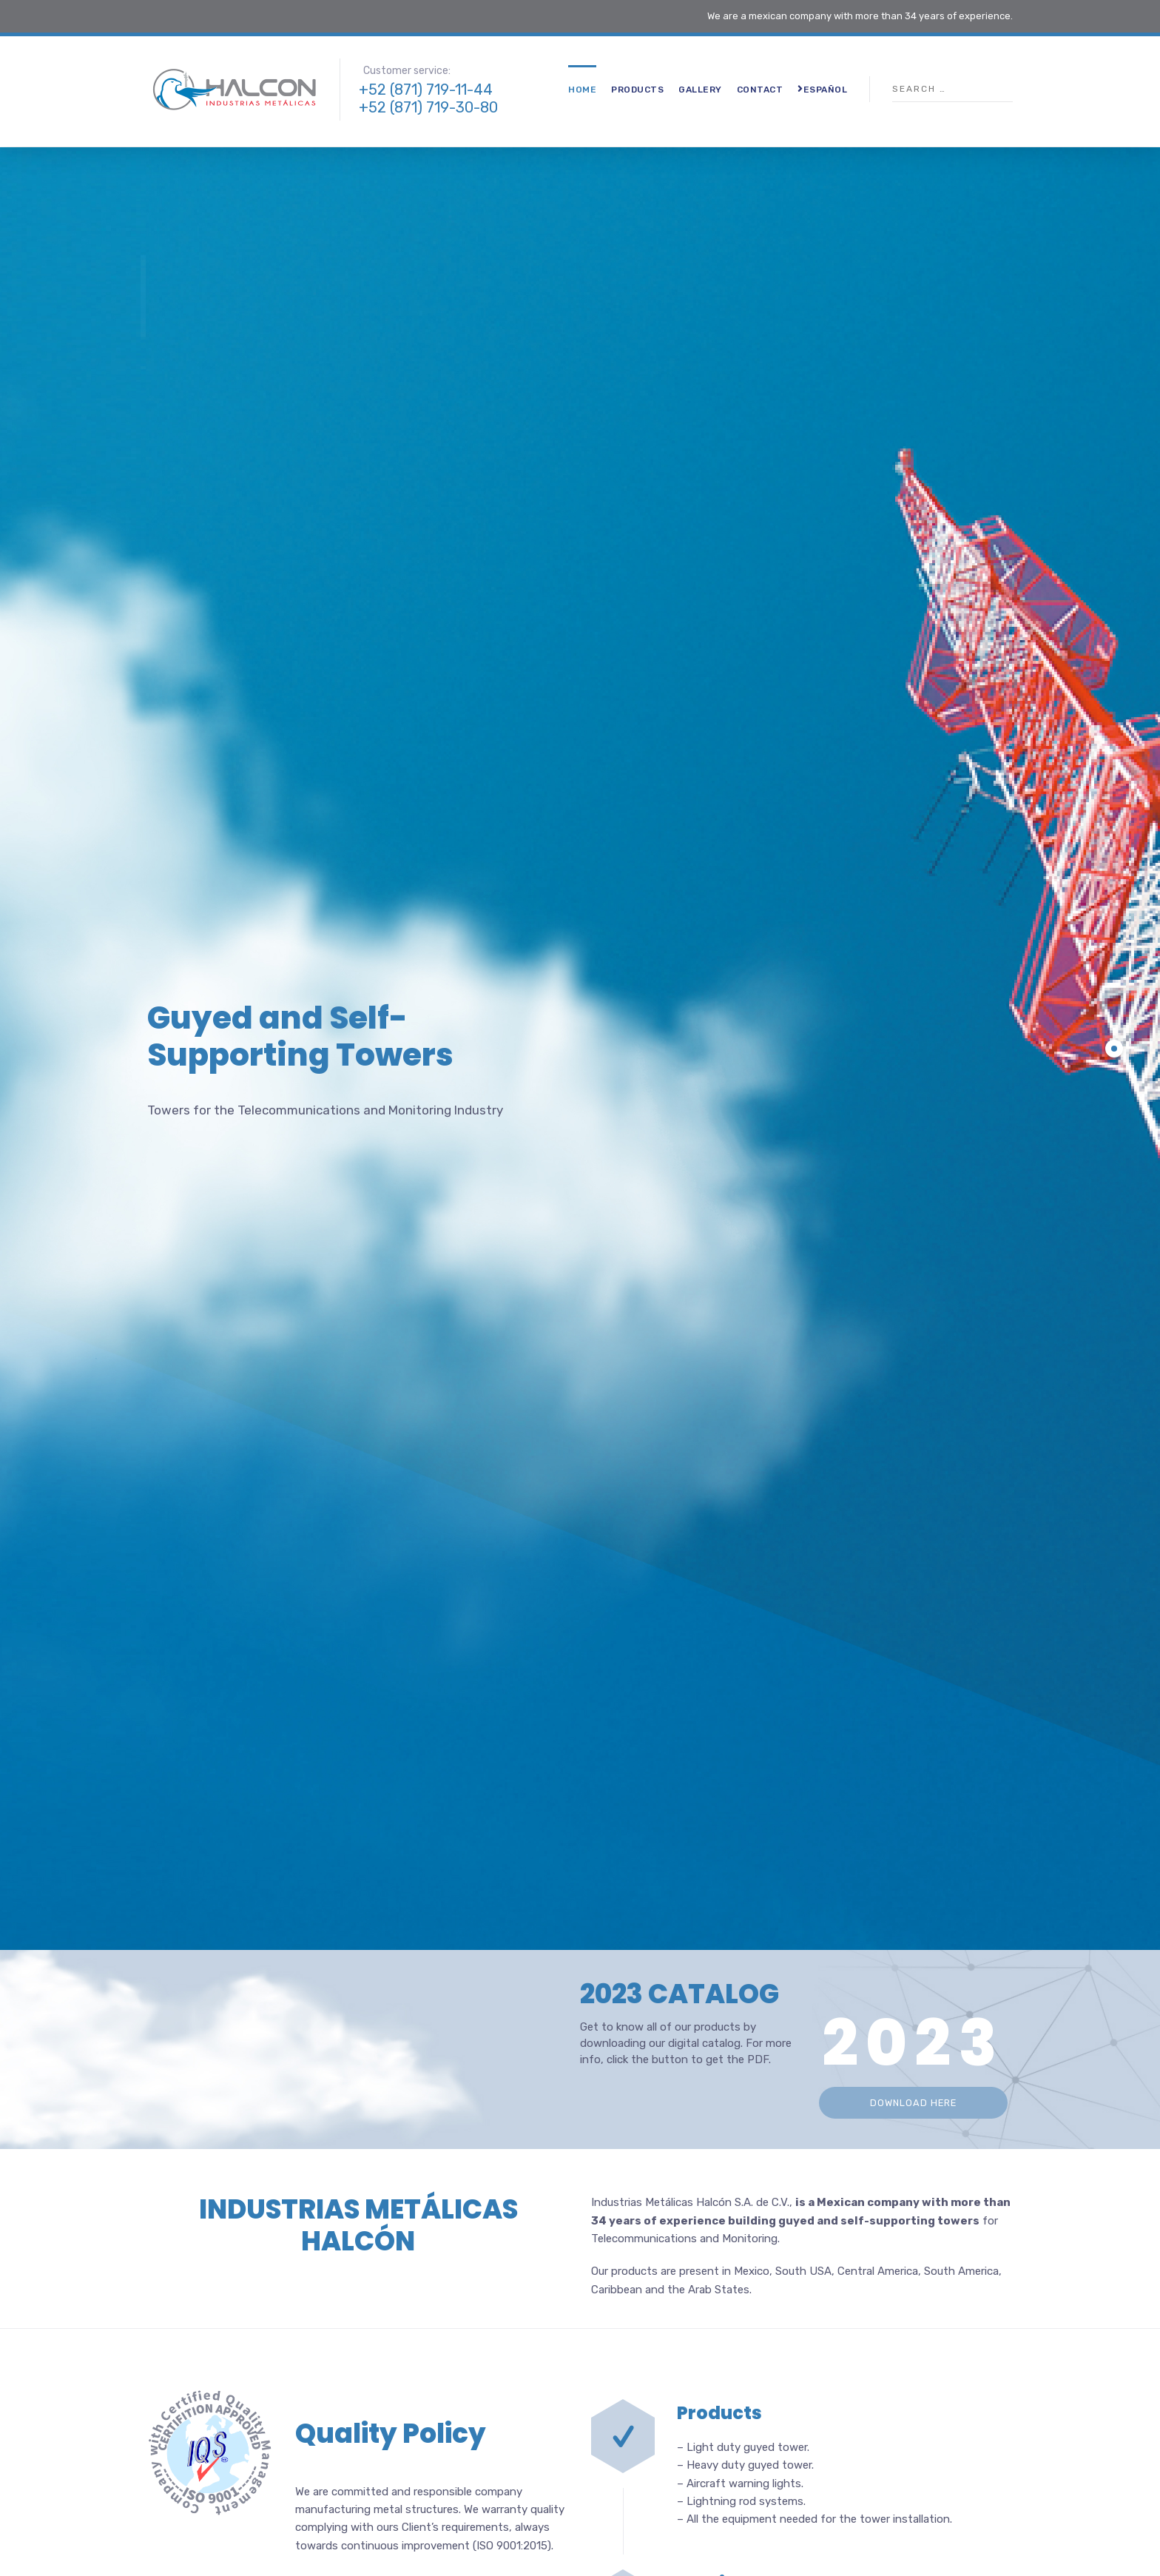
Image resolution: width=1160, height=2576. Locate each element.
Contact (760, 89)
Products (637, 89)
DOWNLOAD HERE (913, 2102)
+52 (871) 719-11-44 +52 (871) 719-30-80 (428, 98)
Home (582, 89)
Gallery (700, 89)
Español (822, 89)
